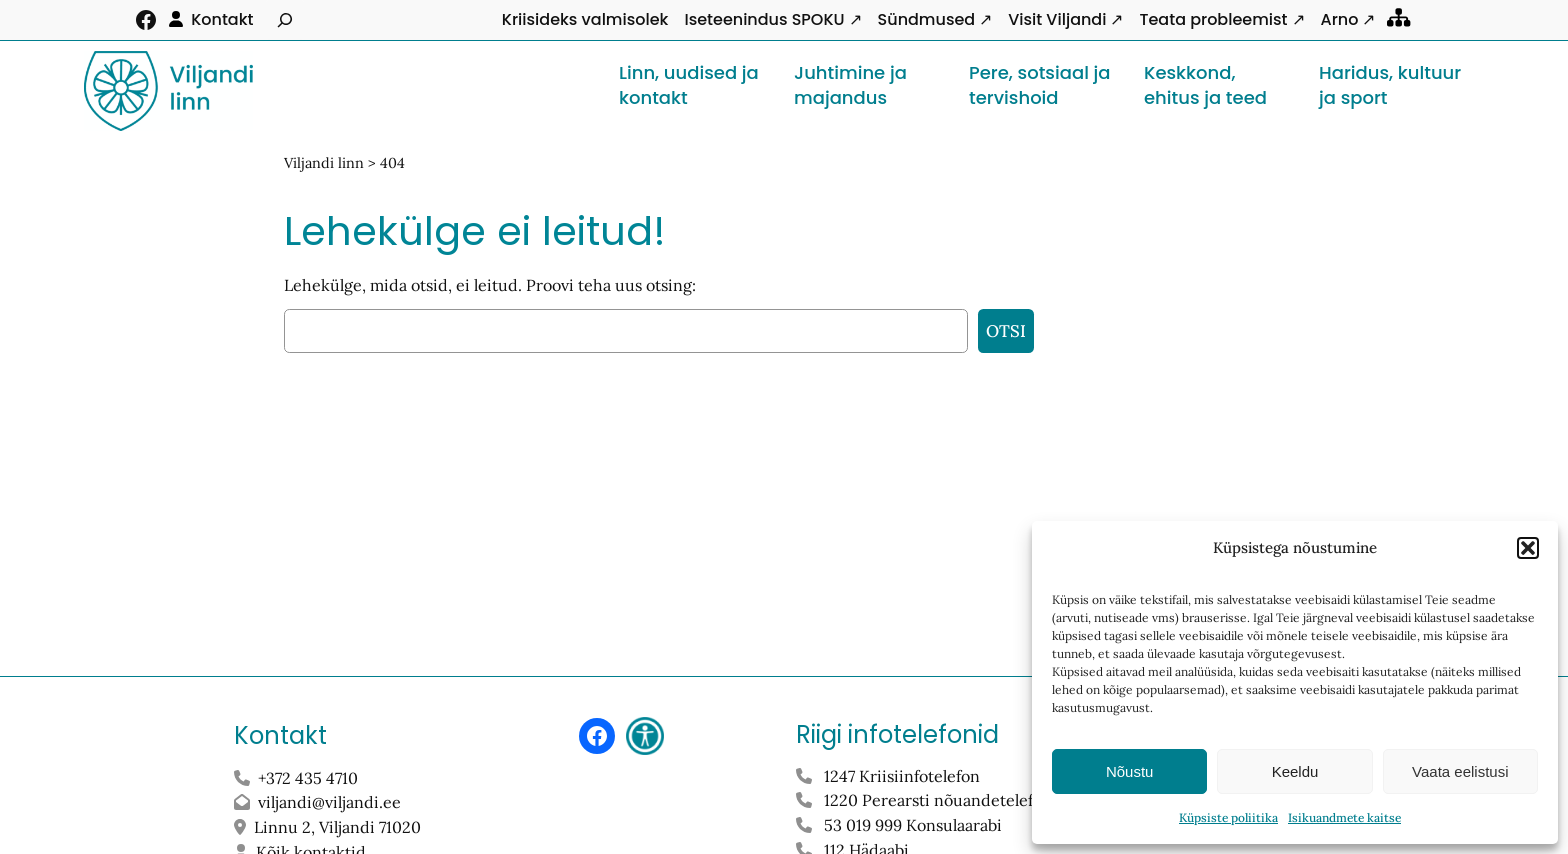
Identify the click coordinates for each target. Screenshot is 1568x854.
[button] (1528, 548)
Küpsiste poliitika (1228, 817)
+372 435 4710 (308, 778)
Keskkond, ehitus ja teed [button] (1205, 85)
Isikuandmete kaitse (1344, 817)
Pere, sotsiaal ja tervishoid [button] (1040, 85)
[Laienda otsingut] (285, 20)
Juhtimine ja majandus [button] (850, 85)
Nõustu (1130, 771)
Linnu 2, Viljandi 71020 (339, 827)
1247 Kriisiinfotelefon (902, 776)
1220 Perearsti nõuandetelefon (938, 800)
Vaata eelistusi (1460, 771)
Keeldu (1295, 771)
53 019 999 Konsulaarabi (913, 825)
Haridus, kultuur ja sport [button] (1390, 85)
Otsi (1006, 331)
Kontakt (222, 19)
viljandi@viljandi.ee (329, 802)
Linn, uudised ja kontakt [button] (689, 85)
